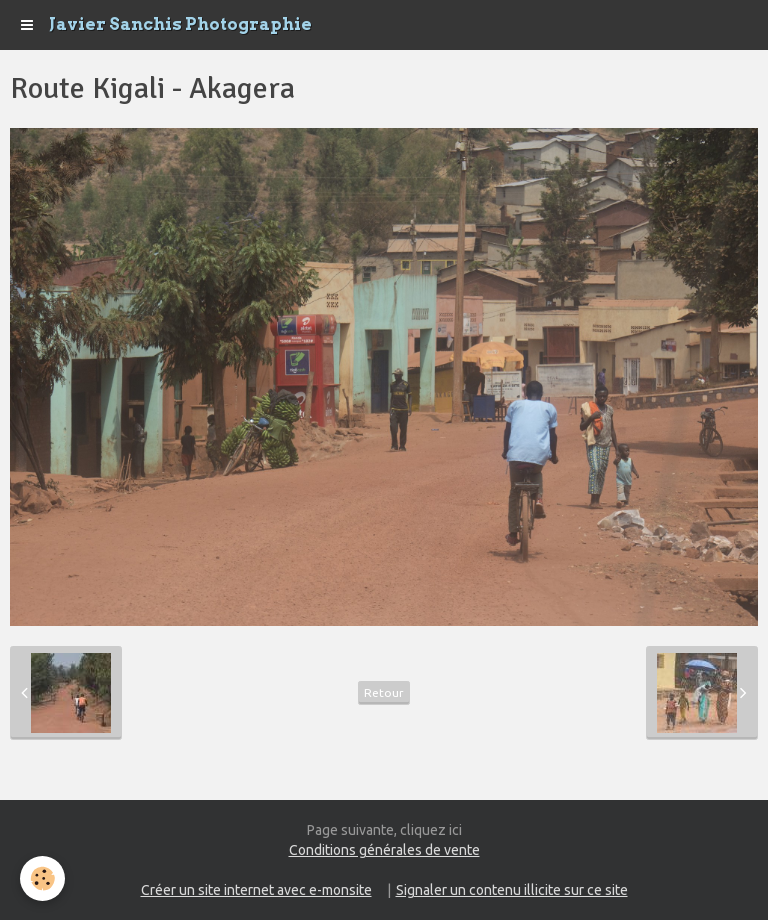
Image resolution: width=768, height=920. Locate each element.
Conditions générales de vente (384, 850)
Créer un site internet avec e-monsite (256, 890)
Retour (384, 692)
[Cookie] (42, 878)
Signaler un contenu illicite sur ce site (512, 890)
